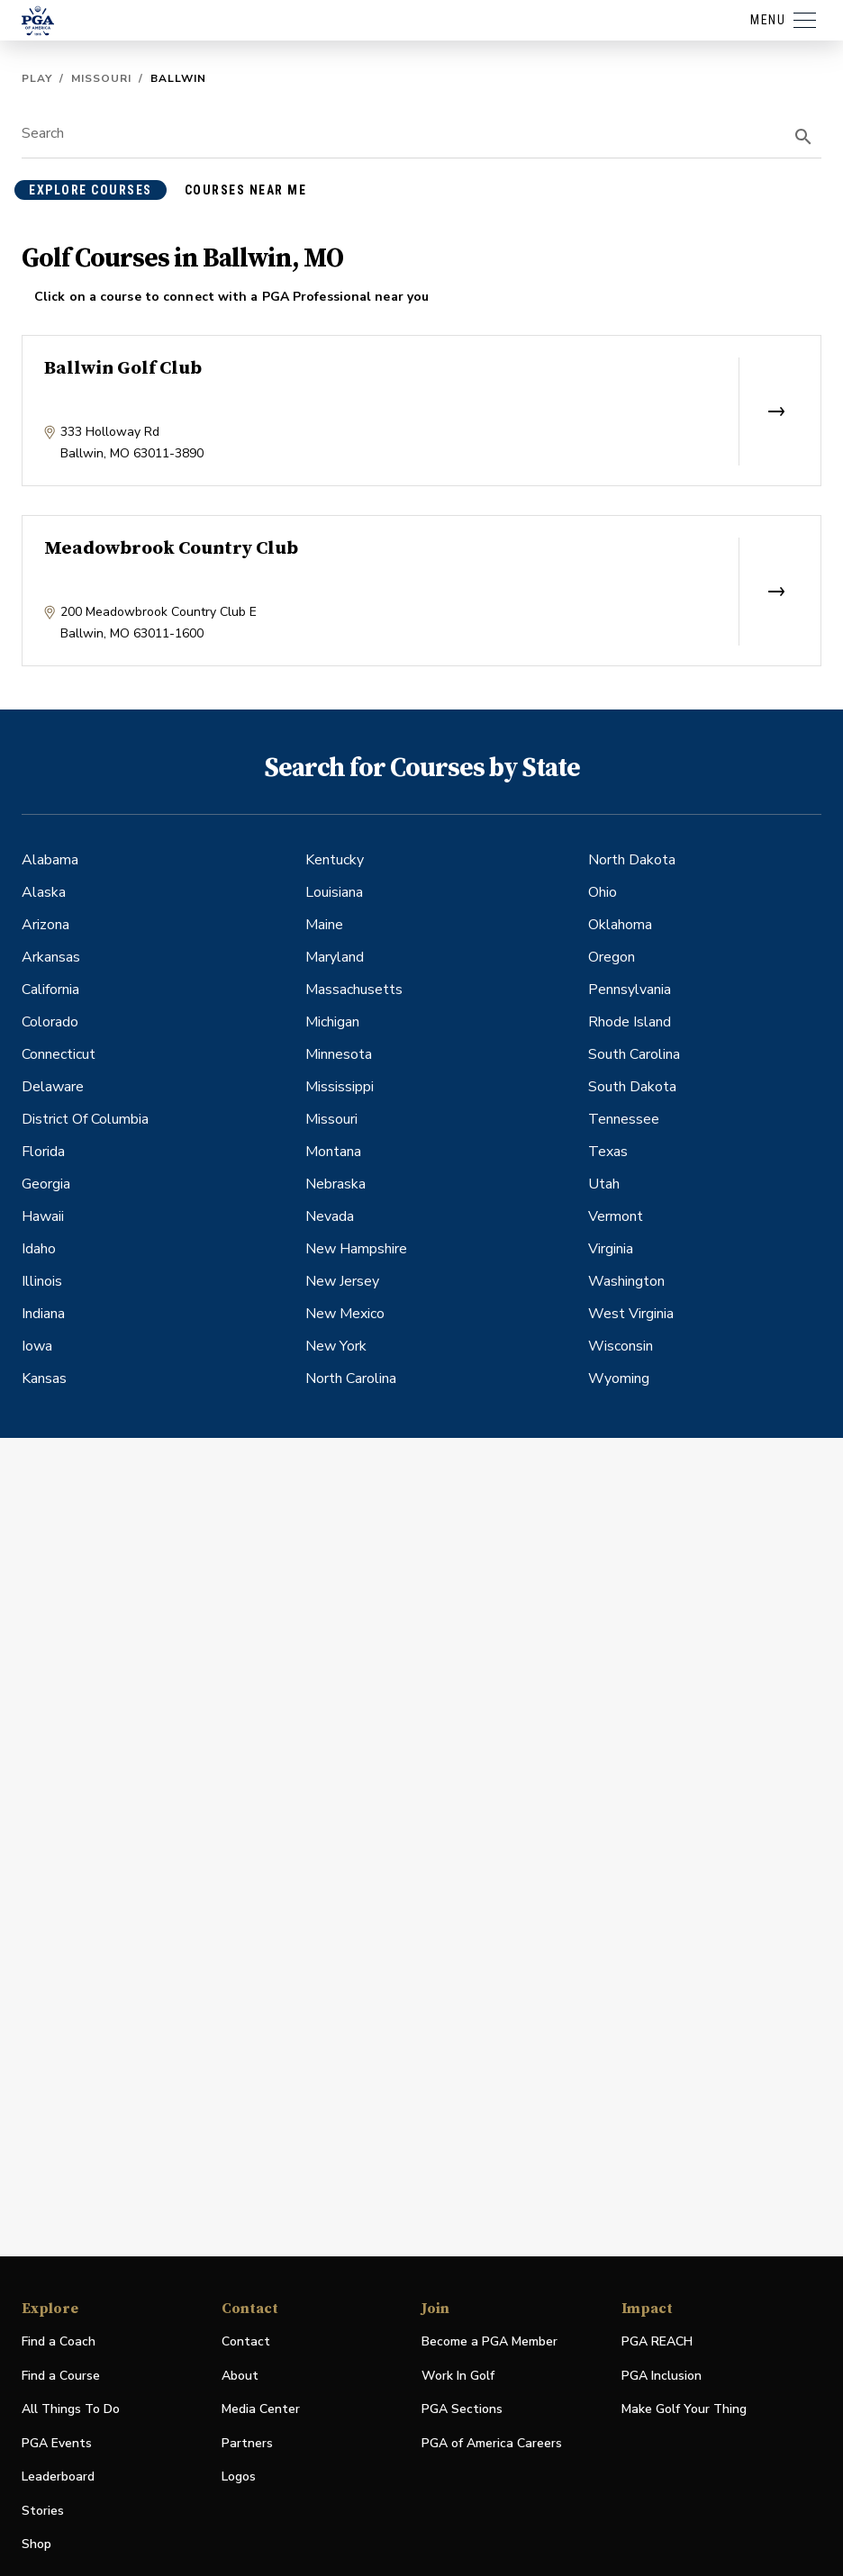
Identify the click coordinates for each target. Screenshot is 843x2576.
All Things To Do (71, 2409)
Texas (608, 1151)
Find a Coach (58, 2341)
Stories (43, 2510)
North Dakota (631, 860)
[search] (803, 137)
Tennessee (623, 1119)
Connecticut (58, 1054)
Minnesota (338, 1054)
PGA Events (57, 2443)
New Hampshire (356, 1249)
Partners (247, 2443)
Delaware (53, 1087)
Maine (324, 925)
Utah (604, 1184)
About (240, 2375)
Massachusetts (354, 989)
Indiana (43, 1314)
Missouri (101, 78)
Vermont (615, 1216)
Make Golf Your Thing (684, 2409)
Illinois (42, 1281)
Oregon (611, 957)
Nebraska (335, 1184)
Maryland (334, 957)
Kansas (44, 1378)
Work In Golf (458, 2375)
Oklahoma (620, 925)
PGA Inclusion (661, 2375)
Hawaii (43, 1216)
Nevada (329, 1216)
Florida (43, 1151)
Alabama (50, 860)
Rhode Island (629, 1022)
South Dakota (632, 1087)
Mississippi (339, 1087)
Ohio (602, 892)
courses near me (246, 190)
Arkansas (51, 957)
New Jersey (342, 1281)
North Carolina (350, 1378)
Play (37, 78)
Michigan (332, 1022)
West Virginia (631, 1314)
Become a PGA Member (489, 2341)
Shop (36, 2544)
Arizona (45, 925)
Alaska (44, 892)
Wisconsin (620, 1346)
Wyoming (618, 1378)
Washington (626, 1281)
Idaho (39, 1249)
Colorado (50, 1022)
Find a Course (61, 2375)
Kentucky (334, 860)
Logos (239, 2476)
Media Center (261, 2409)
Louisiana (334, 892)
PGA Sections (462, 2409)
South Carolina (634, 1054)
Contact (246, 2341)
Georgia (46, 1184)
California (50, 989)
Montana (333, 1151)
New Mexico (345, 1314)
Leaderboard (58, 2476)
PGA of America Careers (492, 2444)
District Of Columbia (85, 1119)
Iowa (37, 1346)
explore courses (90, 190)
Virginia (610, 1249)
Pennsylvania (629, 989)
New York (336, 1346)
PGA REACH (657, 2342)
